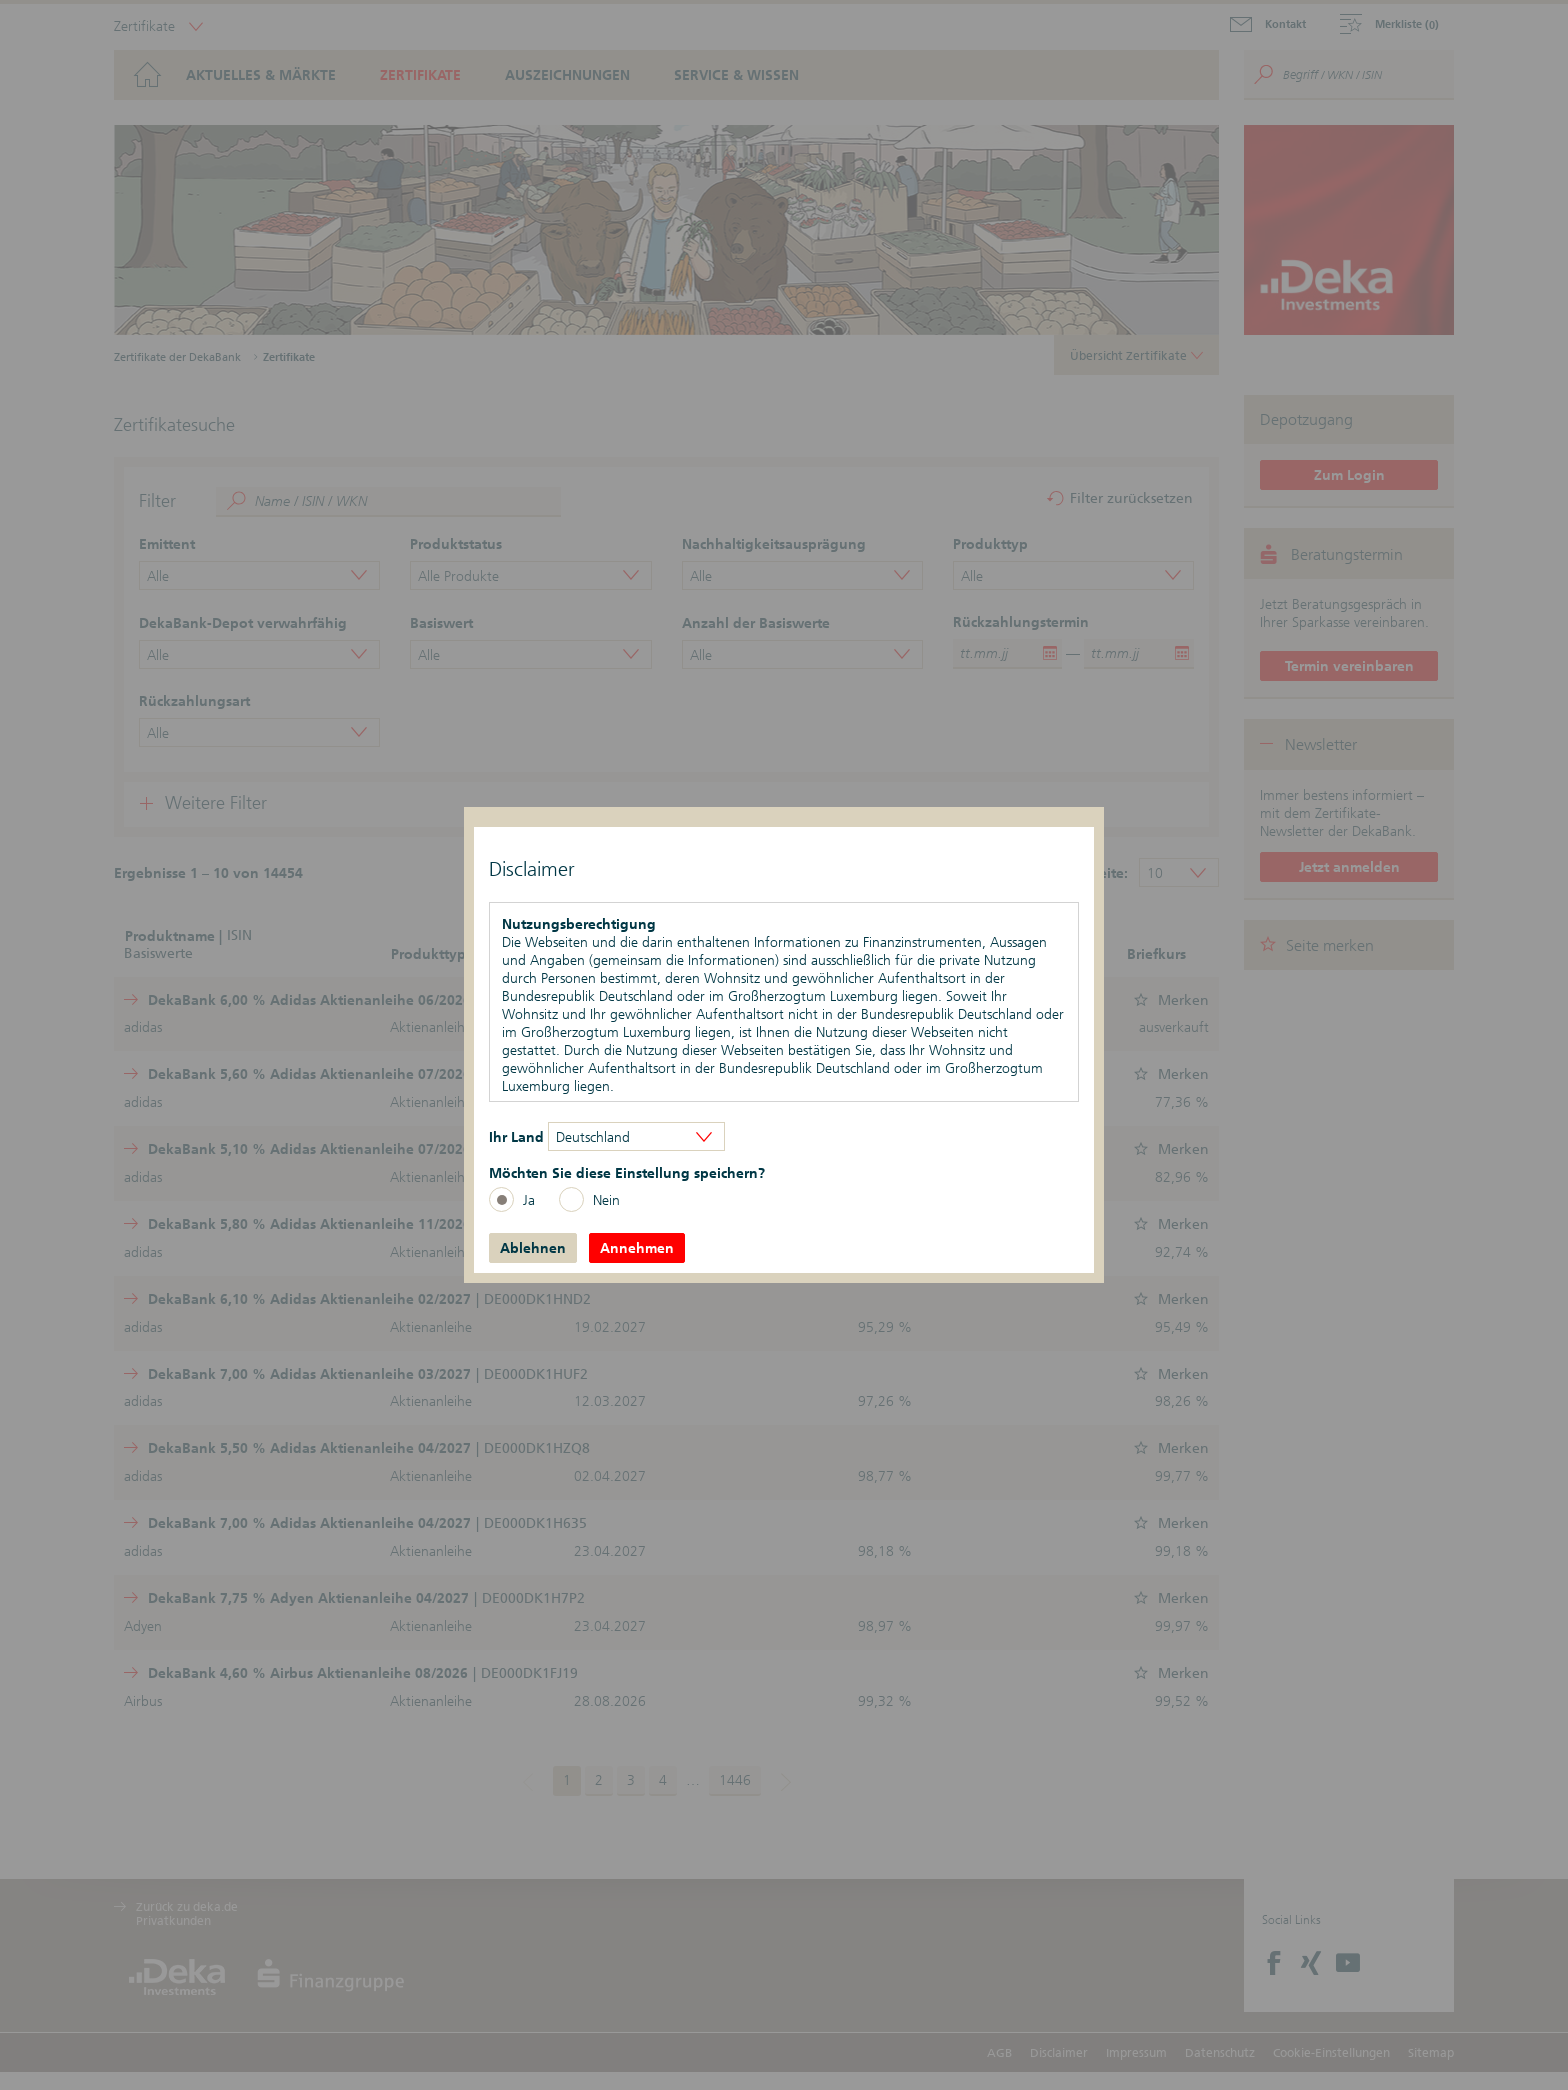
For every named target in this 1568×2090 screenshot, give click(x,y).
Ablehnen (533, 1248)
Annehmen (637, 1248)
